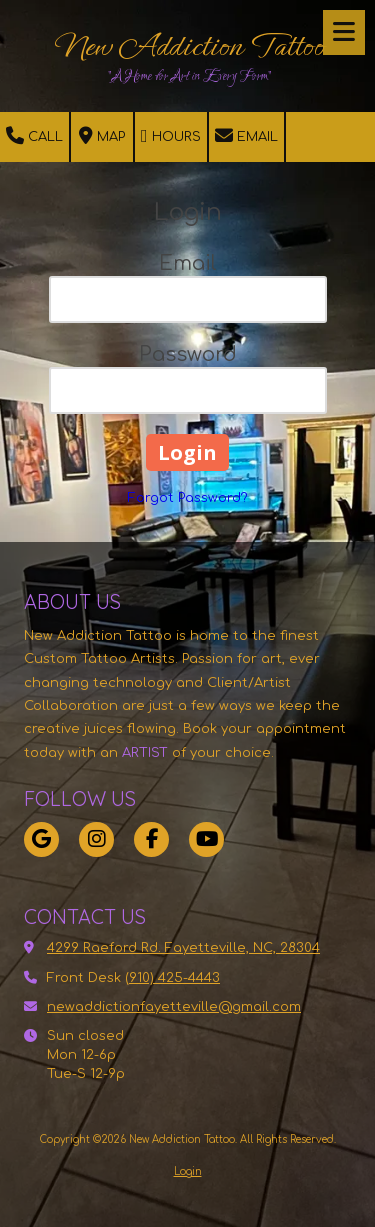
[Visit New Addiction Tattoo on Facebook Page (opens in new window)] (151, 839)
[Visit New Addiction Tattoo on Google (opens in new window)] (41, 839)
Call (34, 136)
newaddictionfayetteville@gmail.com (174, 1007)
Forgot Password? (188, 498)
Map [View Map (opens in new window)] (102, 136)
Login (188, 1171)
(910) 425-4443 (172, 978)
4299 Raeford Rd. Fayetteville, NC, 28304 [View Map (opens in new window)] (183, 948)
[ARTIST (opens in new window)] (126, 753)
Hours (171, 136)
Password (188, 354)
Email (246, 136)
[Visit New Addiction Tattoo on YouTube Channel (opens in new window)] (206, 839)
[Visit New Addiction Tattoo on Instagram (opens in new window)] (96, 839)
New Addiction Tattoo (189, 46)
